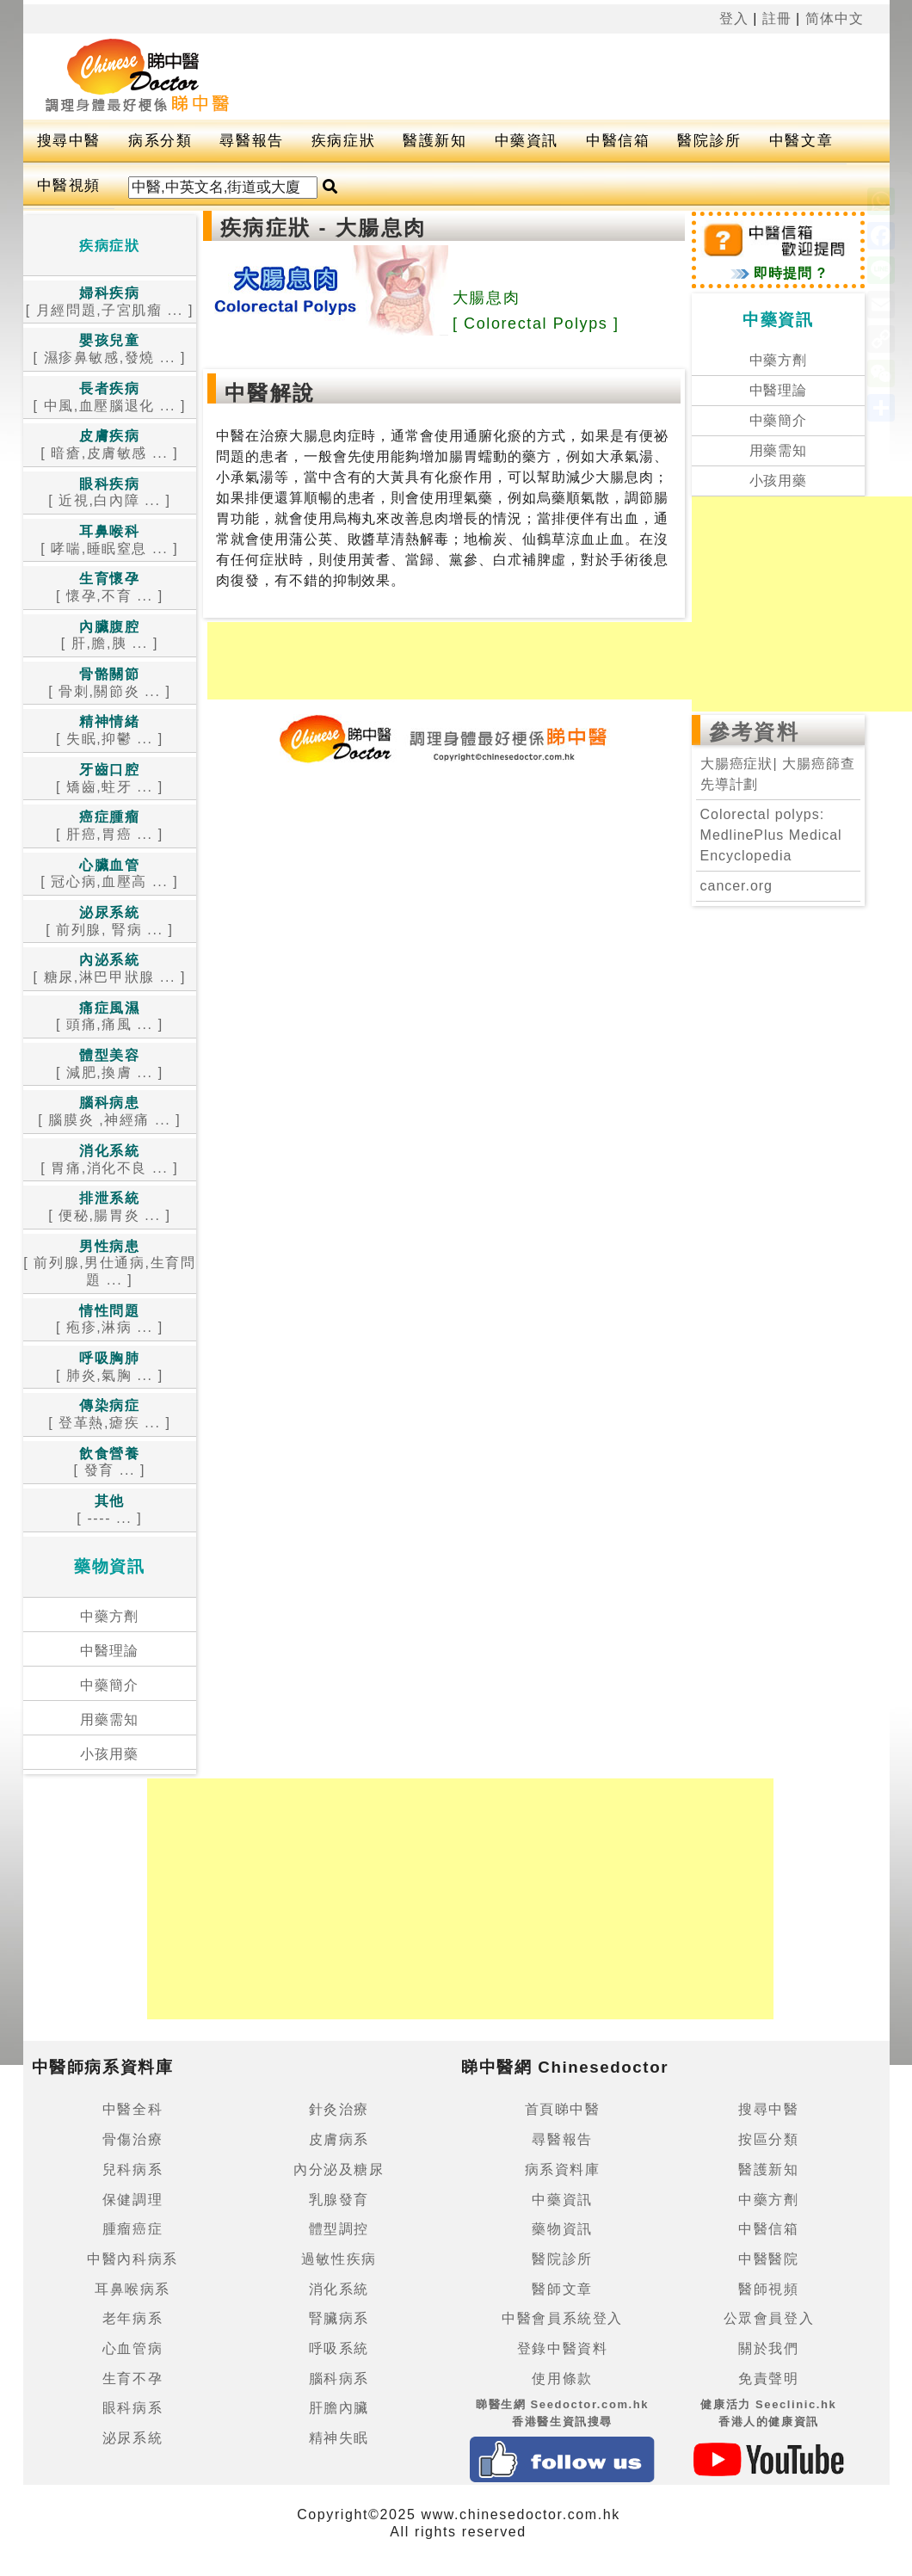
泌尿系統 (132, 2438)
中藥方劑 (109, 1616)
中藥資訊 (526, 140)
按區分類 (768, 2139)
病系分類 (160, 140)
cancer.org (736, 885)
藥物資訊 (562, 2229)
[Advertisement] (530, 76)
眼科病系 (132, 2407)
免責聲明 (768, 2378)
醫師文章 (562, 2289)
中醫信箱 (618, 140)
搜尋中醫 (69, 140)
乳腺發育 (339, 2199)
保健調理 (132, 2199)
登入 (734, 18)
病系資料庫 (563, 2169)
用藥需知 (109, 1719)
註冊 (777, 18)
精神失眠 (339, 2438)
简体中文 (834, 18)
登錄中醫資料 (562, 2348)
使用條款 (562, 2378)
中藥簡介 (109, 1685)
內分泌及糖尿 (339, 2169)
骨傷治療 (132, 2139)
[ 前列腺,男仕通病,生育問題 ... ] (109, 1263)
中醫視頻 (69, 185)
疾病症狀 (343, 140)
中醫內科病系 (132, 2259)
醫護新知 (434, 140)
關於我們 (768, 2348)
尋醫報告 (251, 140)
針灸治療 (339, 2109)
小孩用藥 (109, 1754)
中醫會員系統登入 (562, 2318)
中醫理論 (109, 1650)
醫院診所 (709, 140)
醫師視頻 (768, 2289)
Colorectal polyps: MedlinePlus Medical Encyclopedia (771, 835)
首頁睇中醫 (563, 2109)
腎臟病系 (339, 2318)
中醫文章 (801, 140)
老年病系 (132, 2318)
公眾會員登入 (769, 2318)
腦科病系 (339, 2378)
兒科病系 (132, 2169)
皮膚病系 (339, 2139)
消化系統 (339, 2289)
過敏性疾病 (339, 2259)
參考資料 (754, 731)
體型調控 (339, 2229)
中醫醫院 (768, 2259)
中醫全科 (132, 2109)
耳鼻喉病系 (132, 2289)
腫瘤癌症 (132, 2229)
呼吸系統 (339, 2348)
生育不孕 (132, 2378)
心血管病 (132, 2348)
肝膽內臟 (339, 2407)
